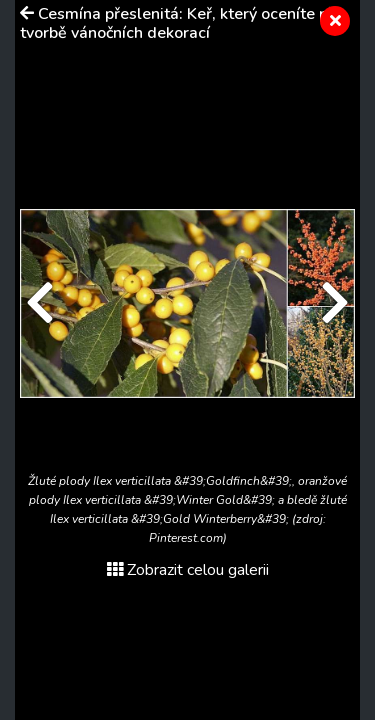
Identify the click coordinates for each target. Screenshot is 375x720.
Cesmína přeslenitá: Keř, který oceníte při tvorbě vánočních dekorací (179, 23)
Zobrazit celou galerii (188, 570)
